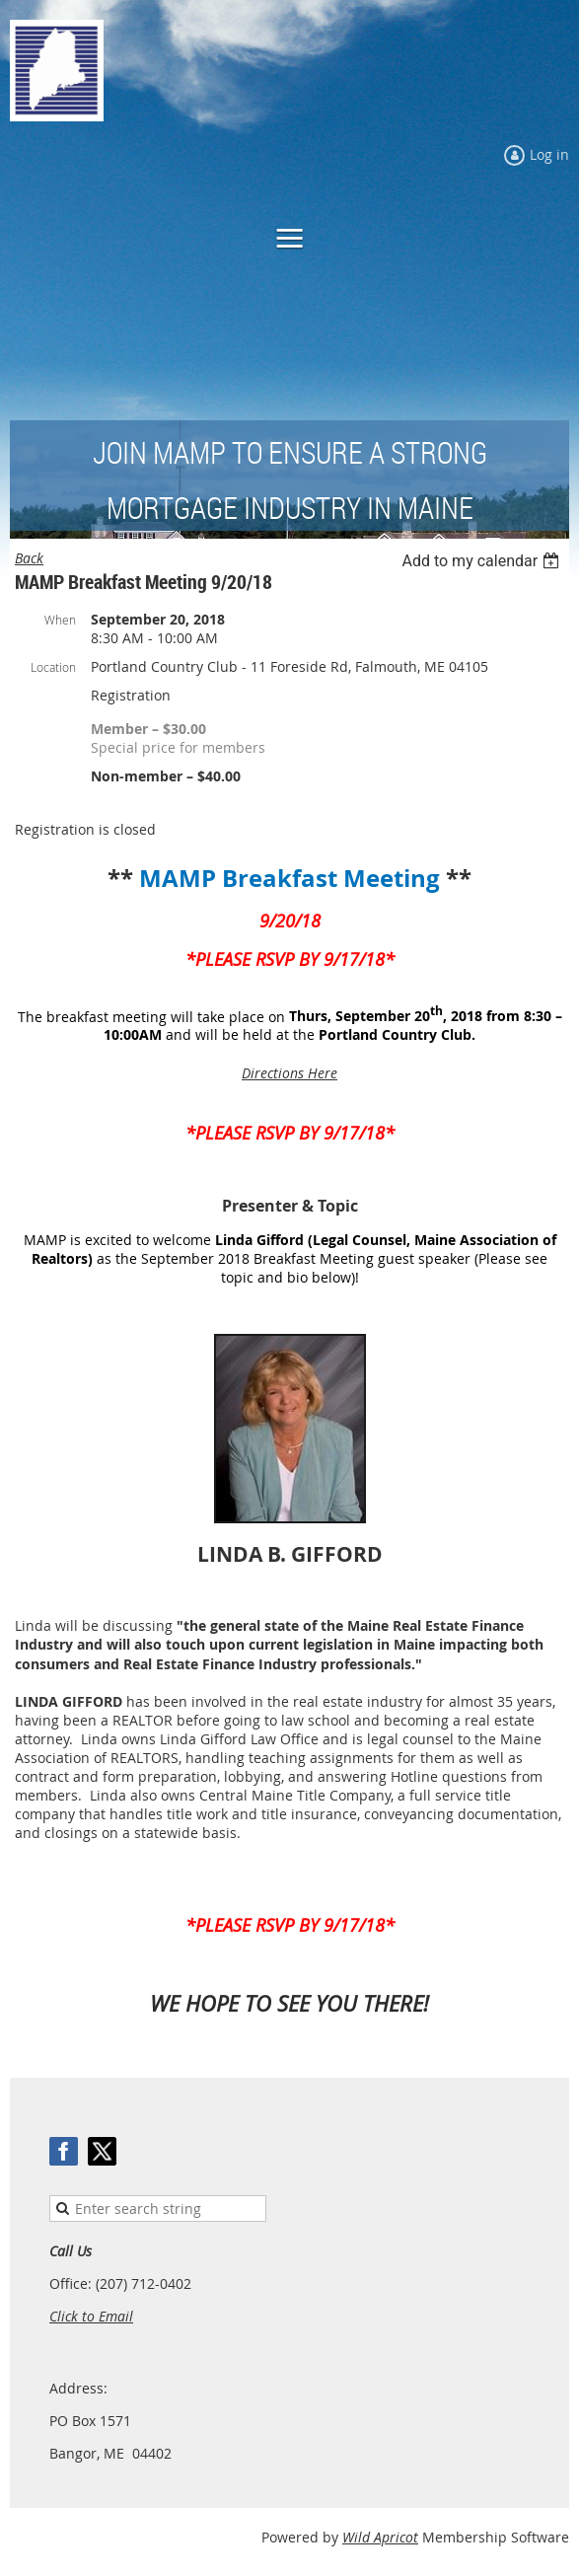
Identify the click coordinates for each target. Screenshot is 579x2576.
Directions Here (289, 1073)
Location (53, 667)
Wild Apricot (380, 2537)
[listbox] (482, 561)
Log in (549, 154)
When (60, 619)
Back (29, 558)
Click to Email (91, 2316)
